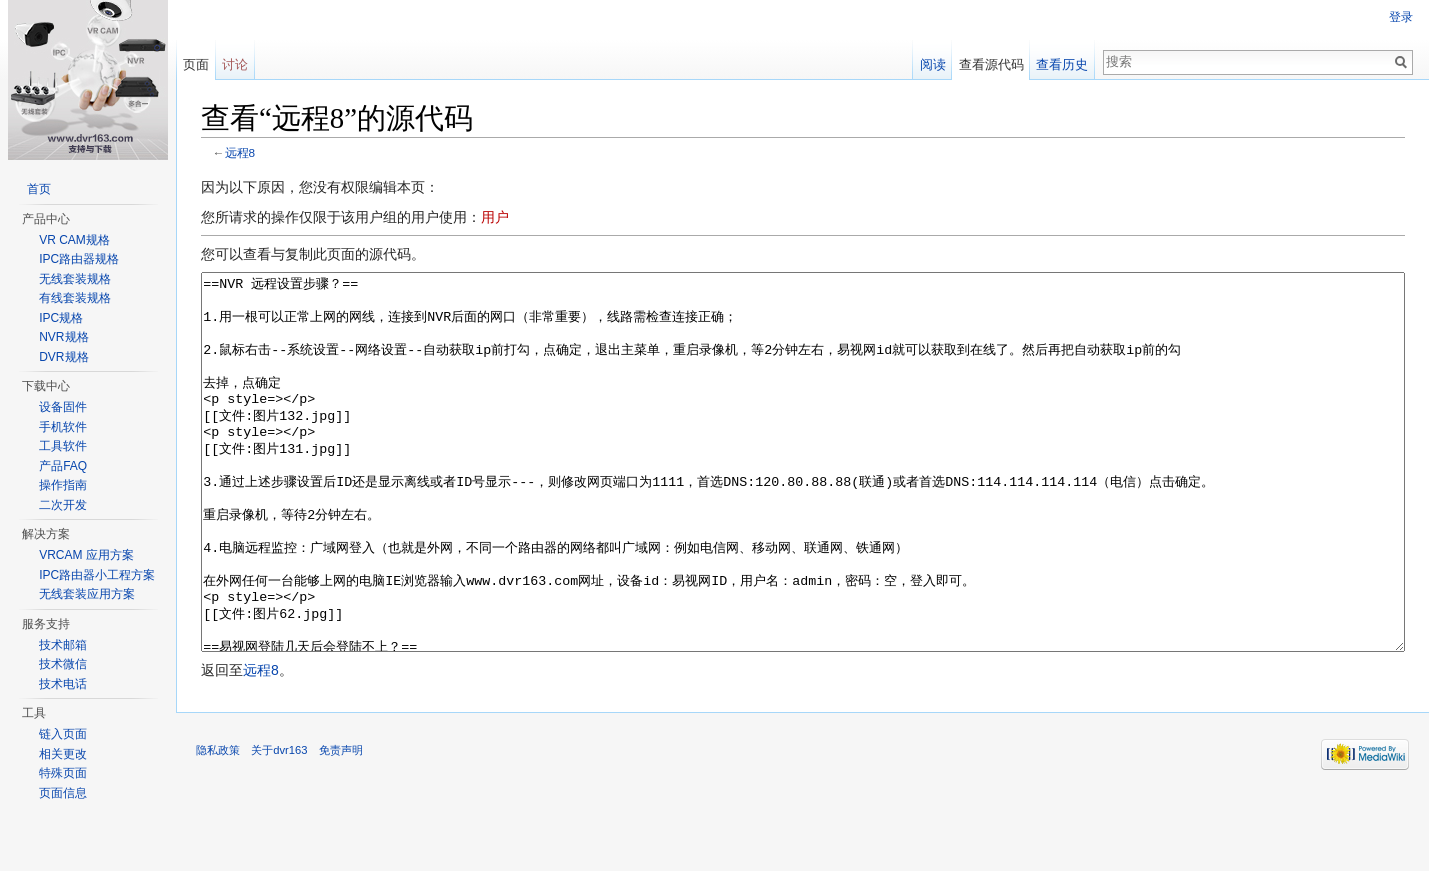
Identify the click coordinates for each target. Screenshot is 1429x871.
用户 (495, 217)
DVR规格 (63, 357)
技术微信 (63, 664)
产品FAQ (63, 466)
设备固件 (63, 407)
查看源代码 (991, 64)
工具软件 (63, 446)
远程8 (240, 152)
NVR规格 (63, 337)
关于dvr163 (279, 825)
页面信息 (63, 793)
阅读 (933, 64)
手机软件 (63, 427)
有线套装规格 (75, 298)
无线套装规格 (75, 279)
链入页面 (63, 734)
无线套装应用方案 (87, 594)
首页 (39, 189)
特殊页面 (63, 773)
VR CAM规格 (74, 240)
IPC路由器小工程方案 (97, 575)
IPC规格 (61, 318)
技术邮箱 (63, 645)
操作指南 (63, 485)
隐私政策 (218, 825)
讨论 (235, 64)
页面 (196, 64)
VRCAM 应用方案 (86, 555)
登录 (1401, 17)
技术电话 (63, 684)
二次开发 (63, 505)
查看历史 (1062, 64)
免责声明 (341, 825)
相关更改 (63, 754)
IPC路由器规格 (79, 259)
